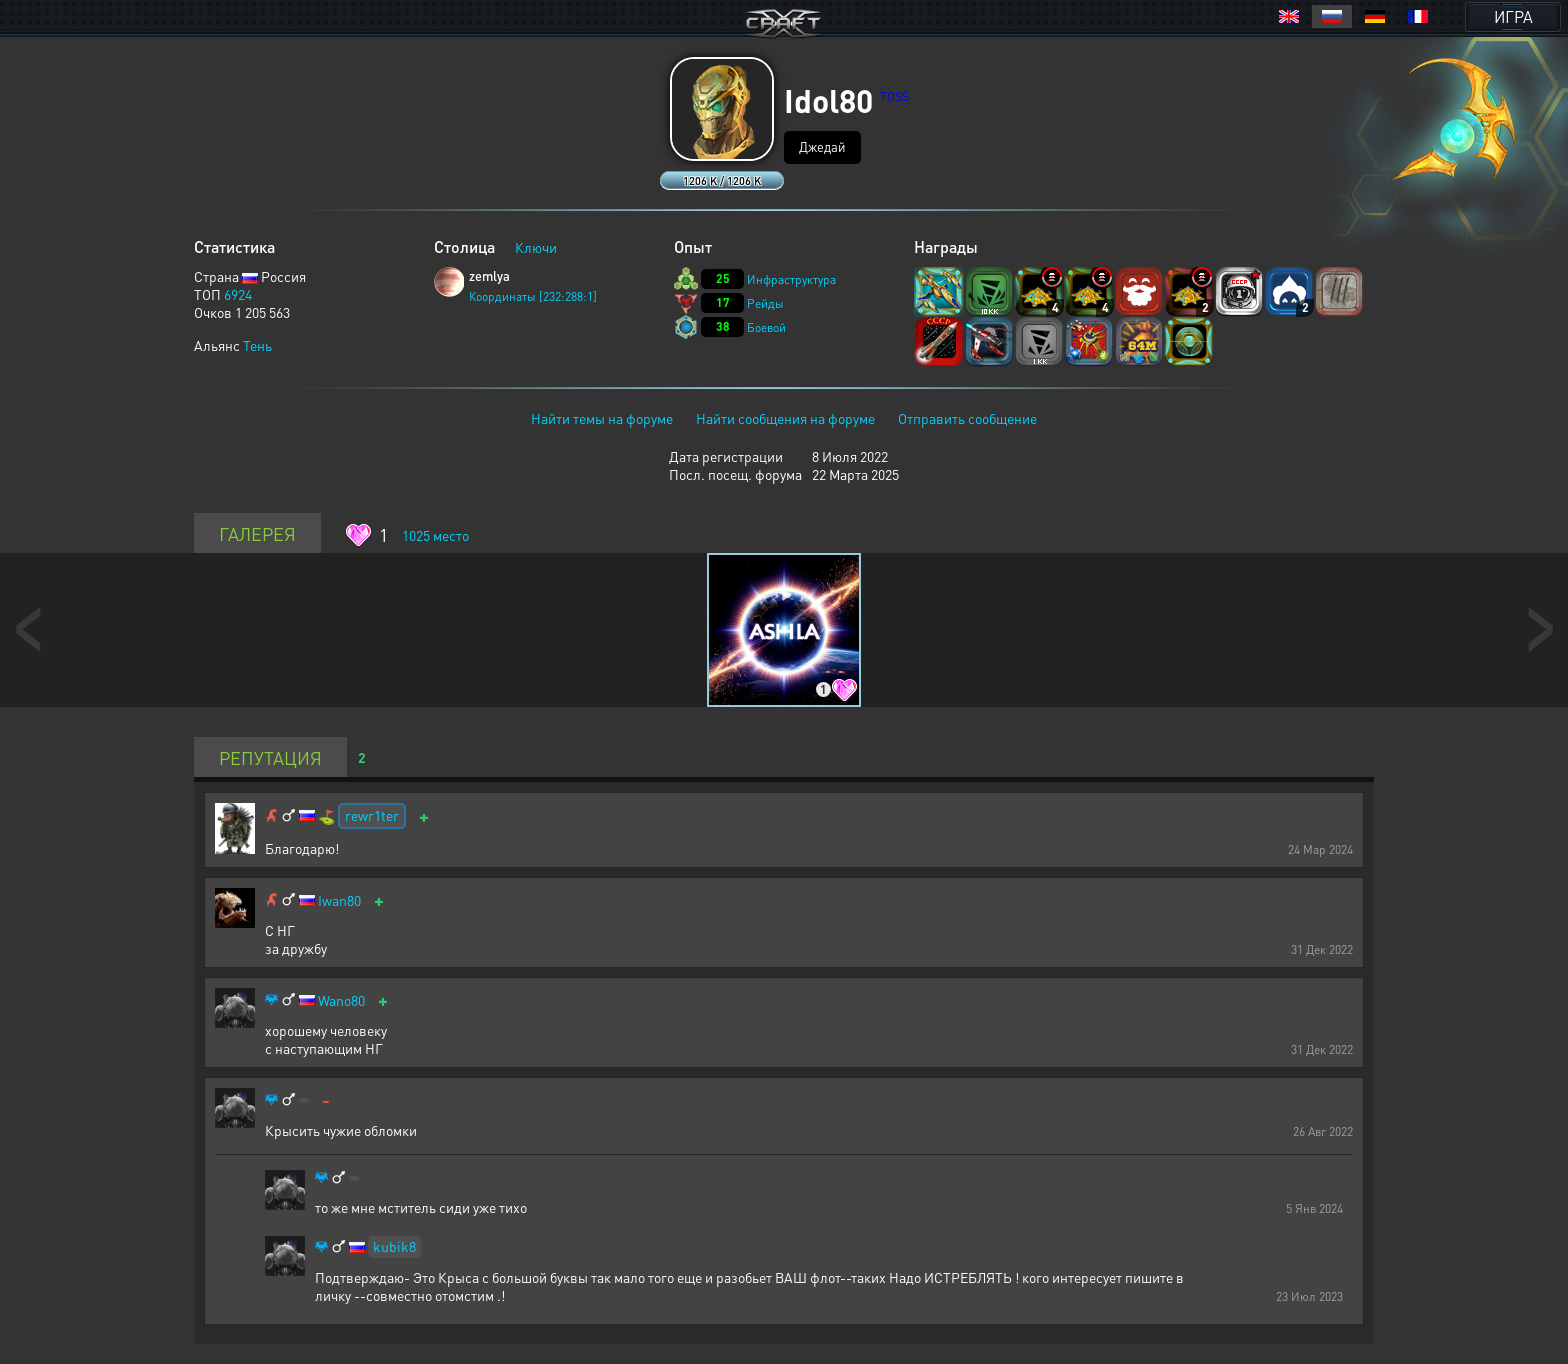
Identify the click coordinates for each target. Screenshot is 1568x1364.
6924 (238, 294)
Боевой (766, 327)
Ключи (536, 247)
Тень (257, 345)
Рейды (765, 303)
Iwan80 (339, 900)
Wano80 (341, 1000)
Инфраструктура (791, 279)
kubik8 (394, 1246)
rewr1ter (372, 815)
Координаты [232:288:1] (533, 296)
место (435, 535)
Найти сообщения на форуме (785, 418)
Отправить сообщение (967, 418)
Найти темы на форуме (602, 418)
